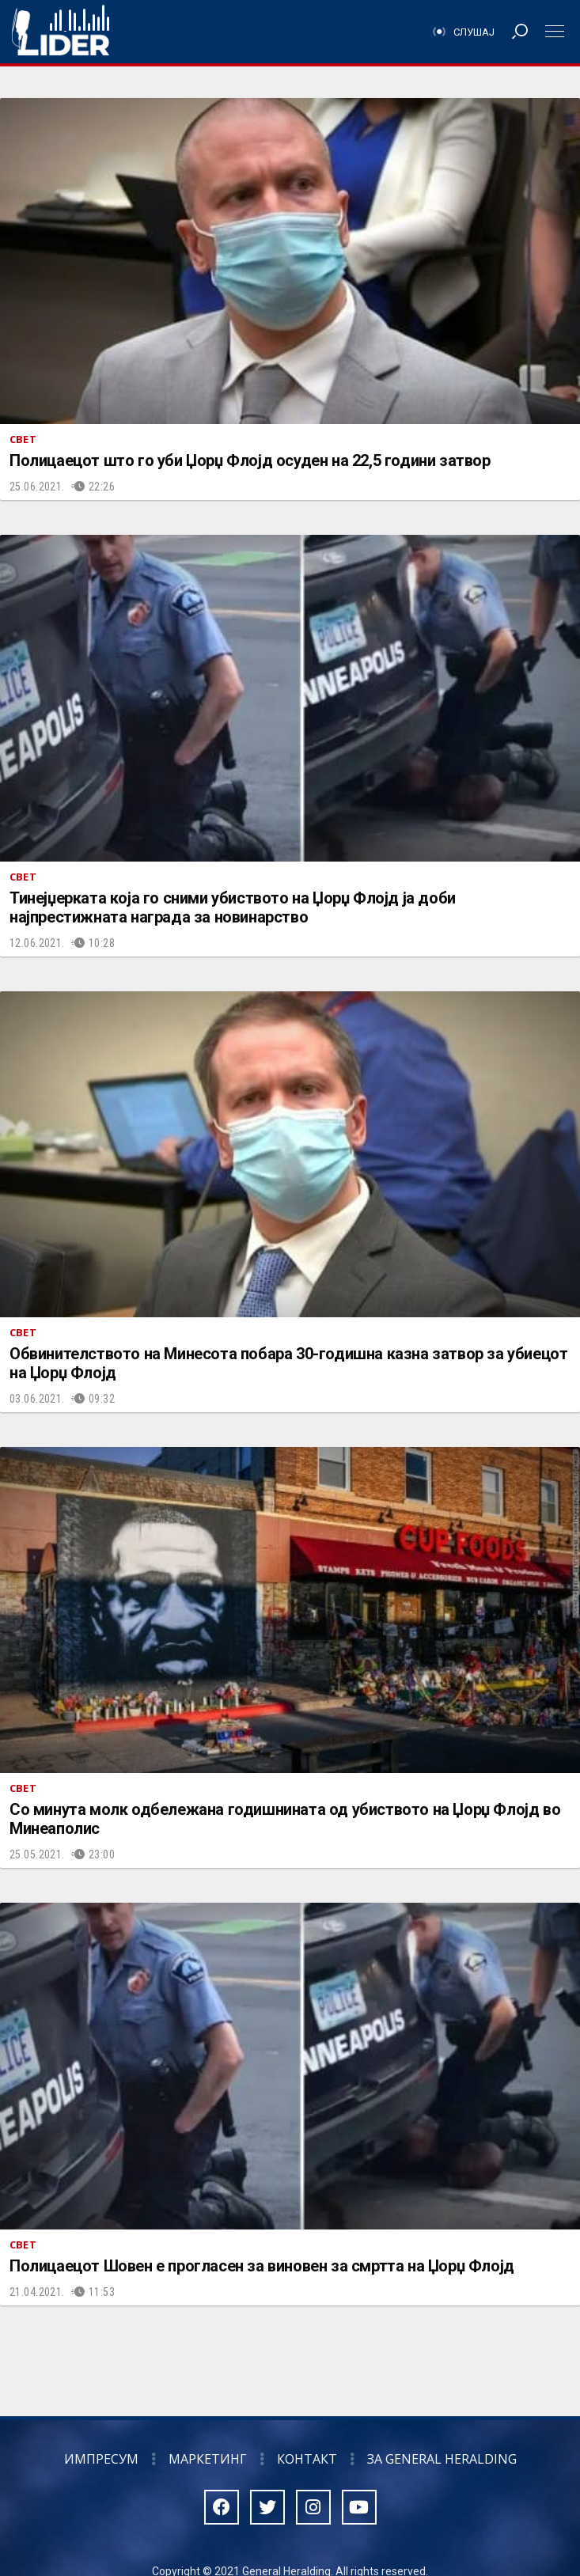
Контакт (307, 2459)
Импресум (101, 2459)
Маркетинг (208, 2459)
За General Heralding (442, 2459)
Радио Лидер (60, 31)
